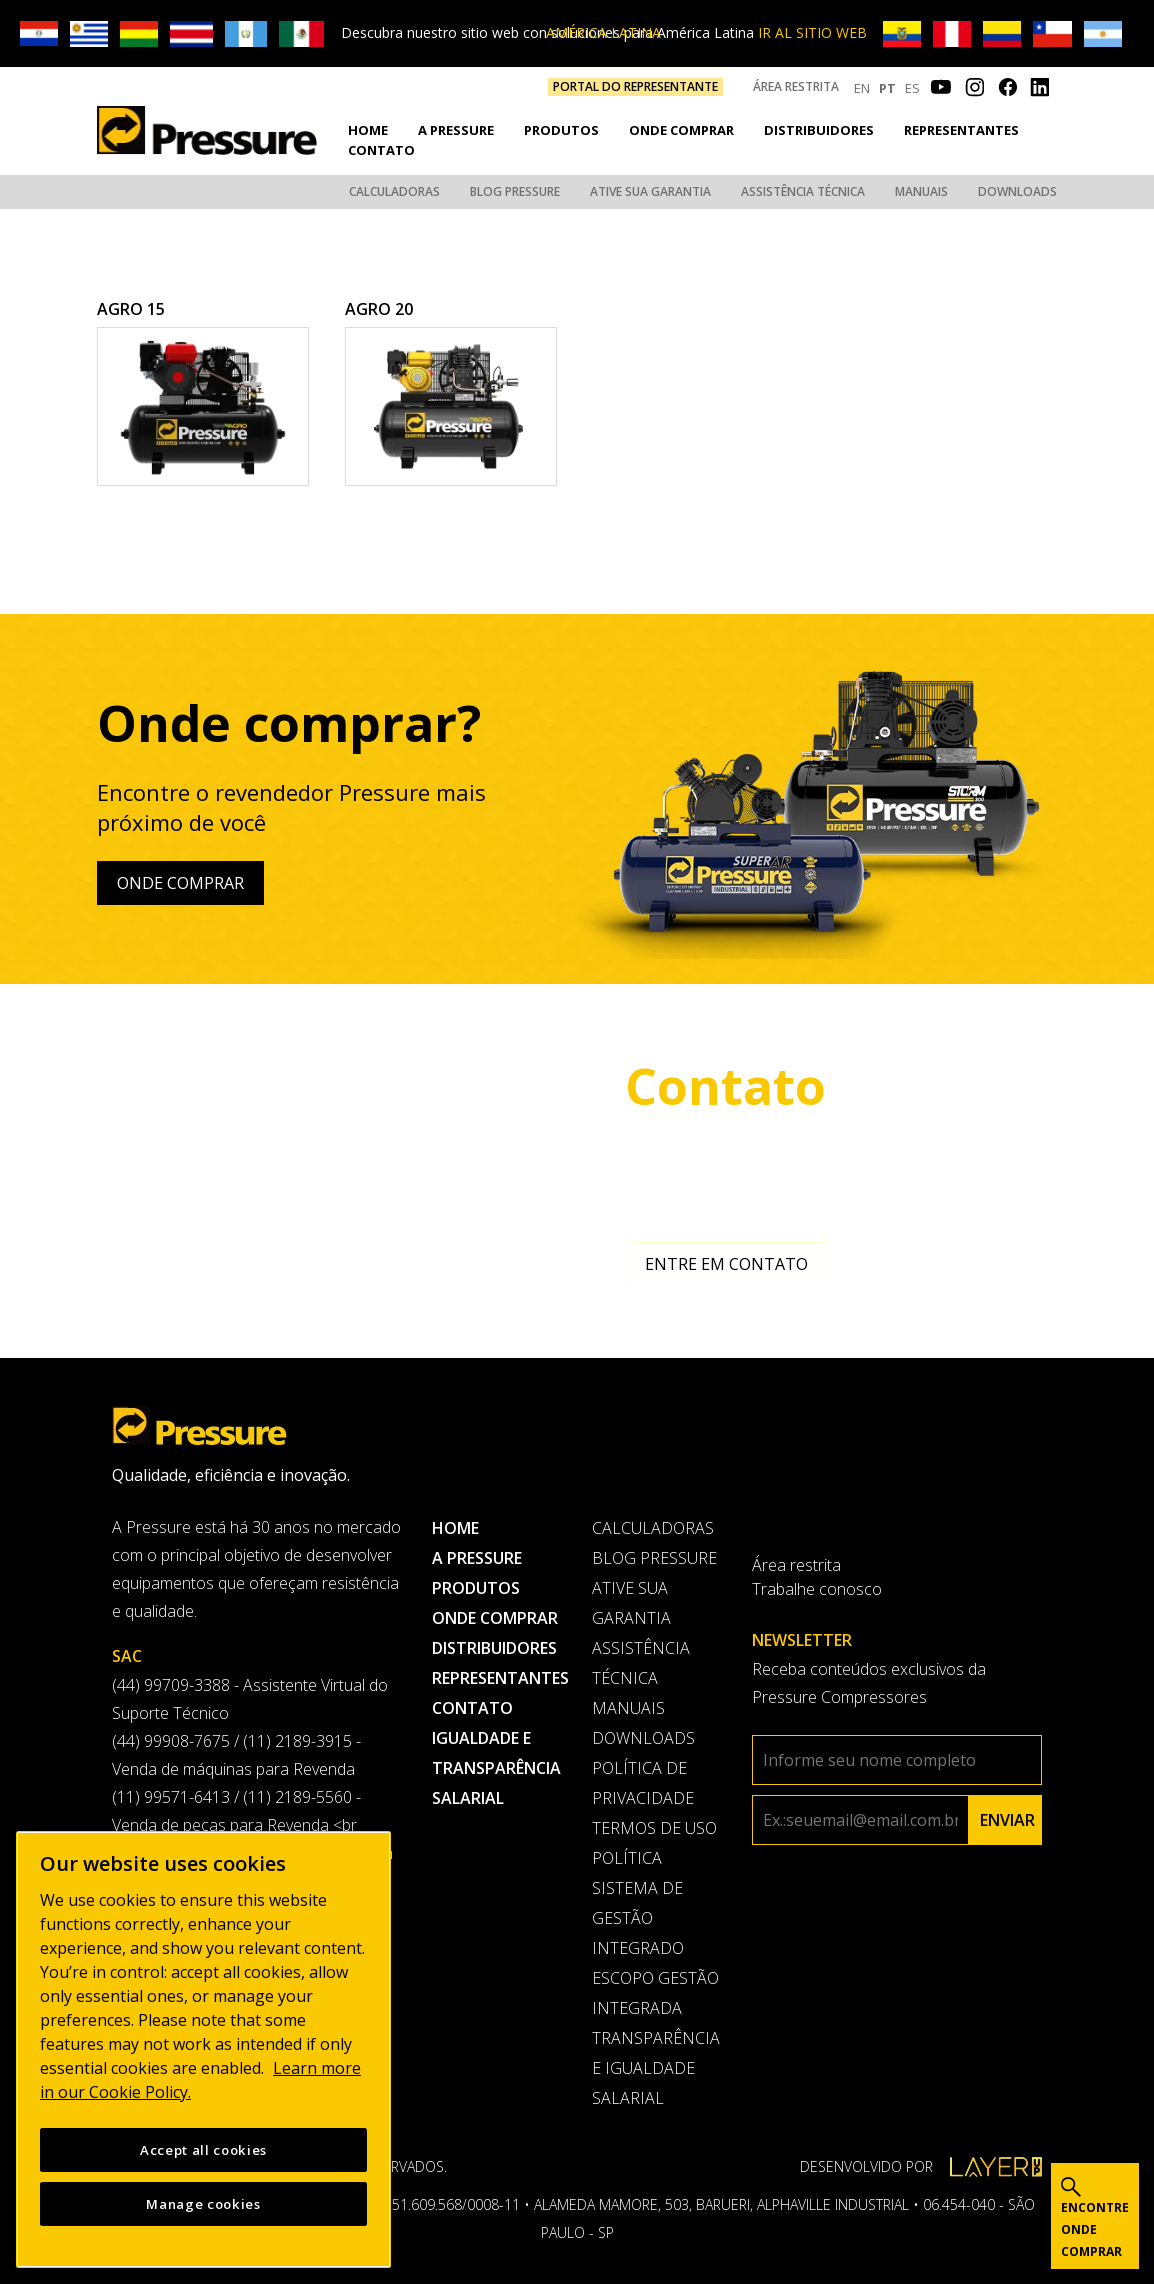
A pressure (456, 129)
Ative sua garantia (650, 190)
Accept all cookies (203, 2150)
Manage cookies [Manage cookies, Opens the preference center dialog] (203, 2204)
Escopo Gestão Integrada (655, 1990)
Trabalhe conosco (817, 1586)
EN (862, 88)
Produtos (561, 129)
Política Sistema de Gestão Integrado (638, 1900)
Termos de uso (654, 1825)
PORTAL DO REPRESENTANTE (635, 86)
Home (368, 129)
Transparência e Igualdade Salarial (656, 2065)
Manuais (921, 190)
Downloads (1017, 190)
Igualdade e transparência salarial (496, 1765)
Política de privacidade (643, 1780)
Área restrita (796, 86)
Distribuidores (819, 129)
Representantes (961, 129)
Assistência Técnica (803, 190)
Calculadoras (394, 190)
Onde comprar (681, 129)
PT (887, 88)
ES (912, 88)
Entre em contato (726, 1261)
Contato (381, 148)
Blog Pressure (515, 190)
